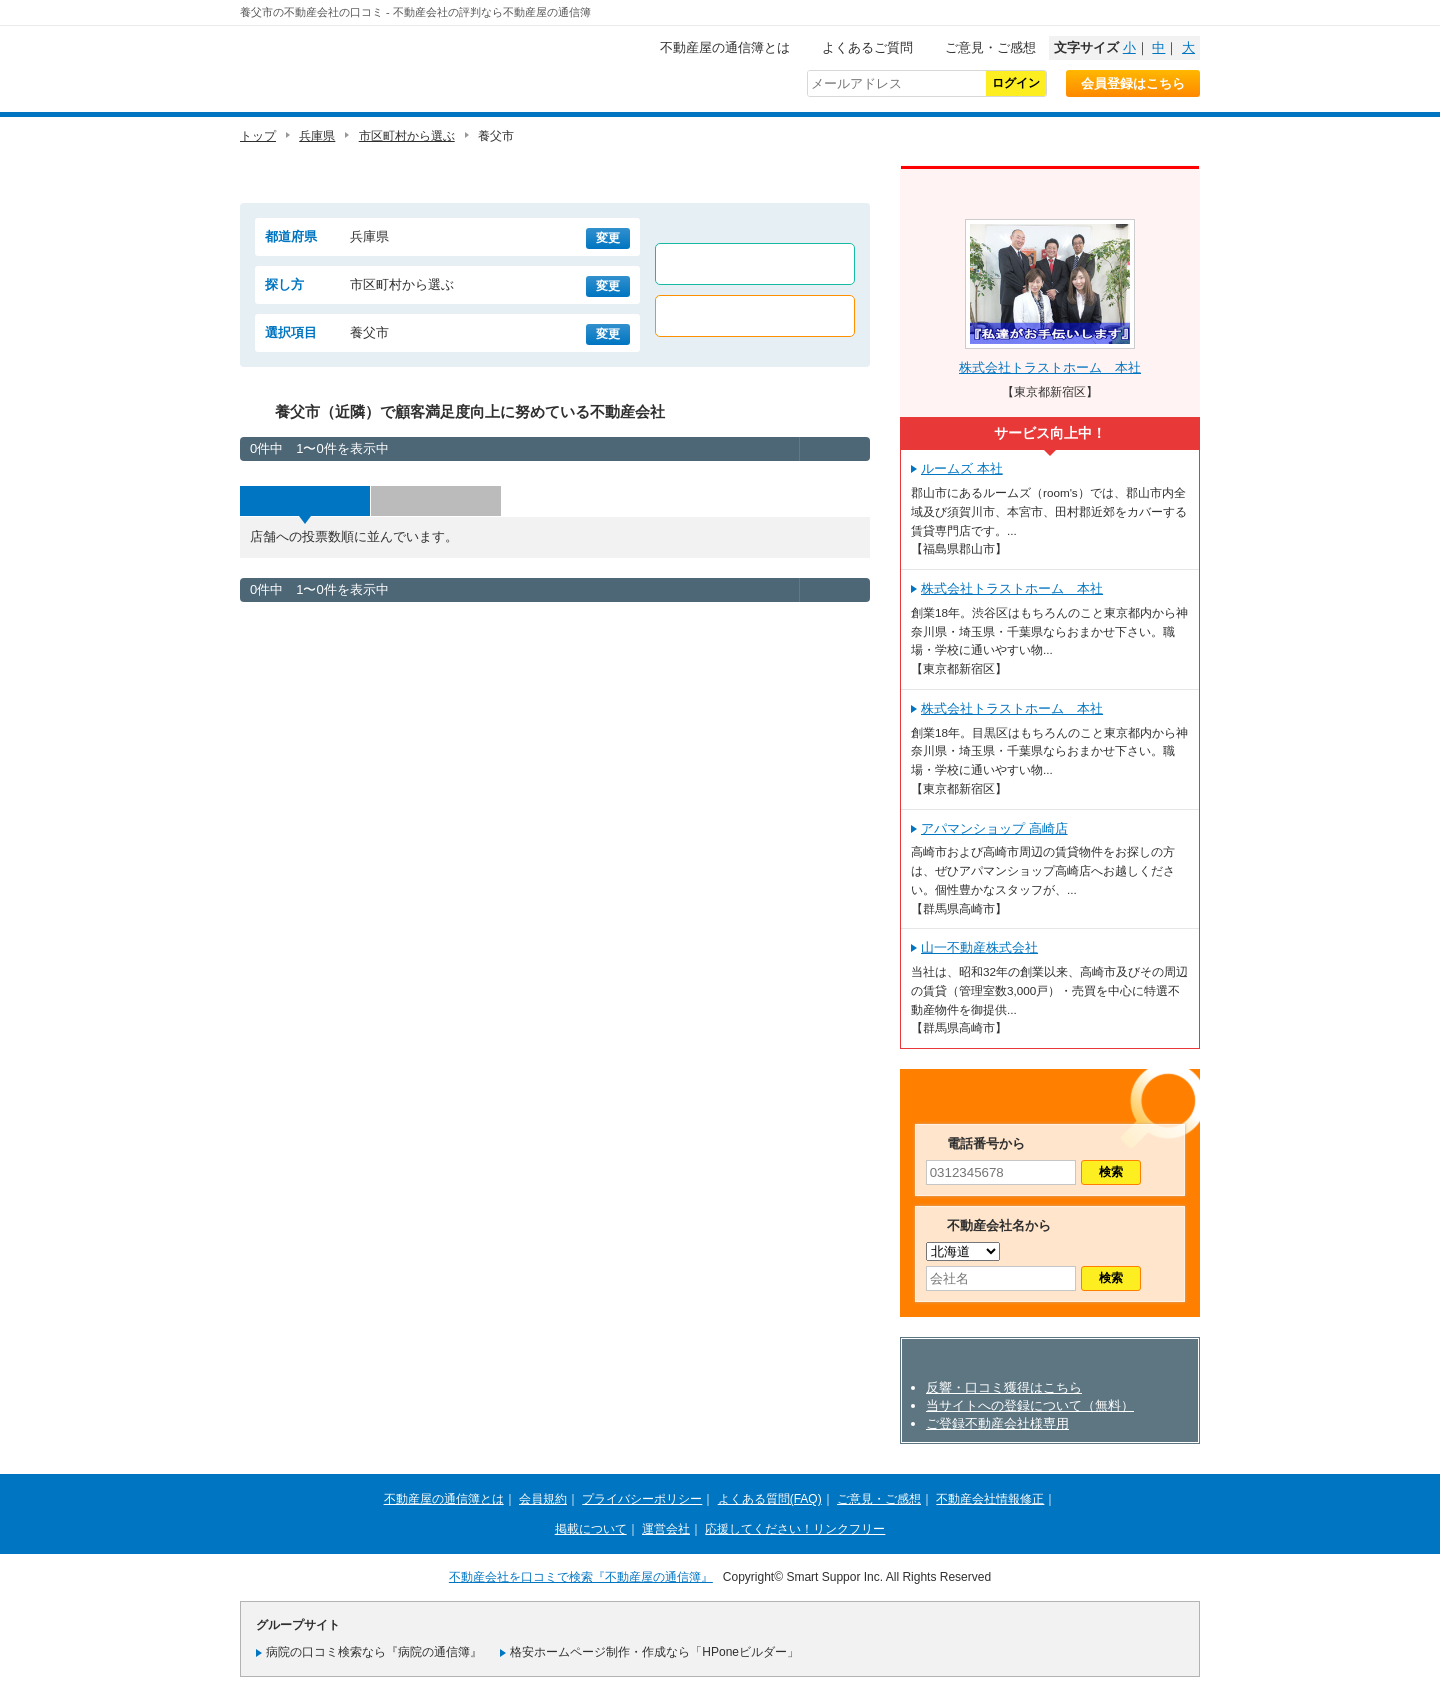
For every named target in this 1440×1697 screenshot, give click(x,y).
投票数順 (305, 501)
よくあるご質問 (867, 47)
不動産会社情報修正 (990, 1499)
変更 (608, 238)
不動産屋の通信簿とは (725, 47)
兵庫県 (317, 136)
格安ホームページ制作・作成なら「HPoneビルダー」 (654, 1652)
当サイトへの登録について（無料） (1030, 1405)
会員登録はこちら (1133, 83)
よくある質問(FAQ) (770, 1499)
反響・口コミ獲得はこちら (1004, 1387)
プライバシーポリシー (642, 1499)
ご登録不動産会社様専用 (997, 1423)
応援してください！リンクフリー (795, 1529)
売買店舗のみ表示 (755, 316)
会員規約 (543, 1499)
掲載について (591, 1529)
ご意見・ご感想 (990, 47)
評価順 (436, 501)
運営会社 (666, 1529)
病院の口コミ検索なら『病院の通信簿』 (374, 1652)
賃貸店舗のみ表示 (755, 264)
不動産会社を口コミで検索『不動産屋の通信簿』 (581, 1577)
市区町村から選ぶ (407, 136)
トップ (258, 136)
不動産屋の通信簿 (375, 66)
